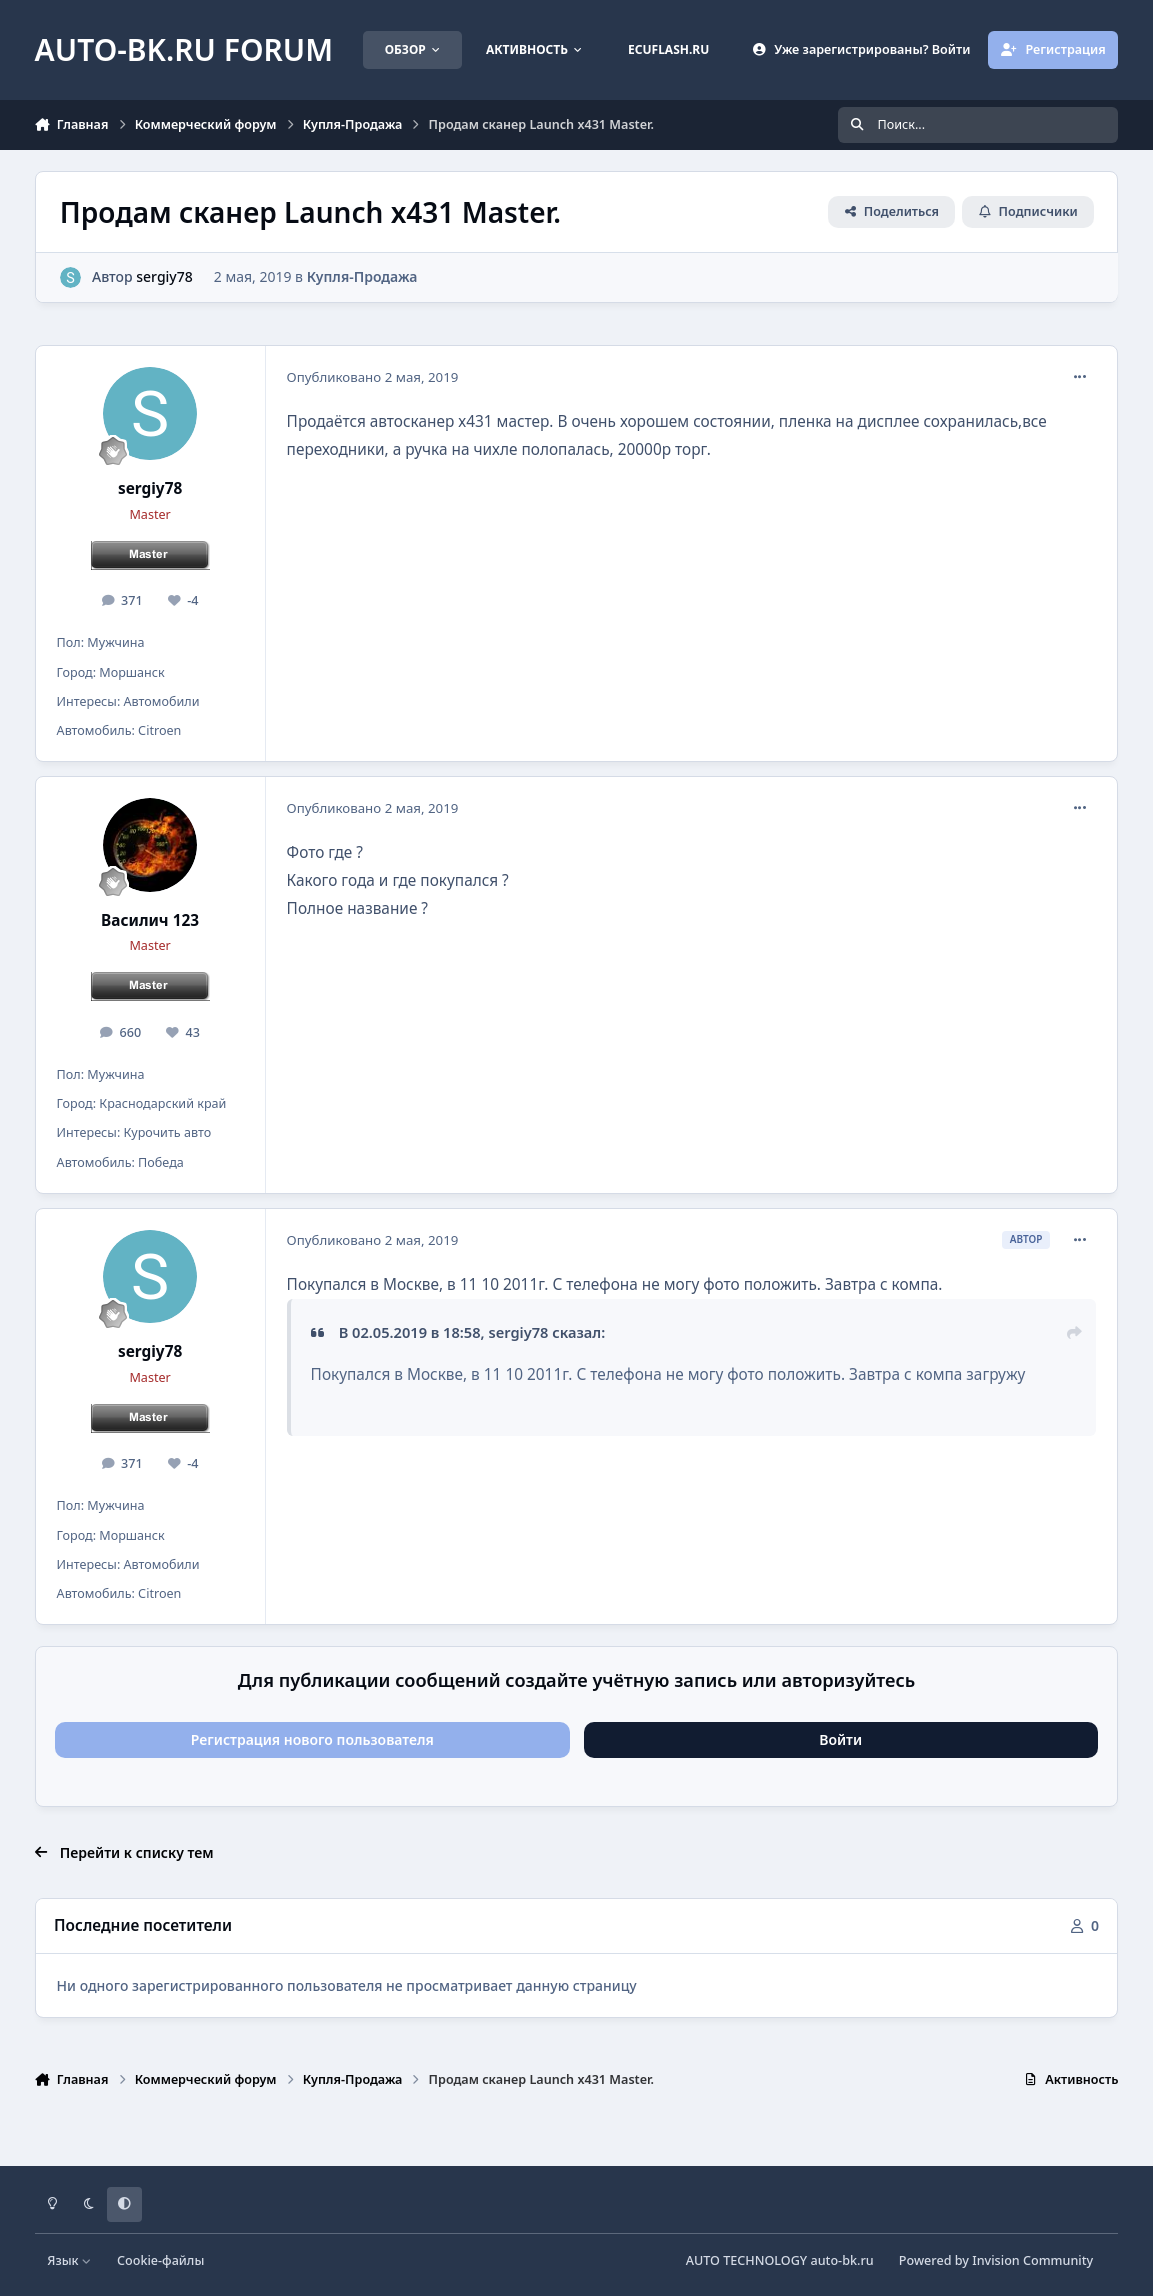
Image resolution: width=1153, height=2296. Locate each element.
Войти (840, 1739)
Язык (69, 2260)
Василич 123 (150, 920)
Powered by (996, 2260)
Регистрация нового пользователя (312, 1739)
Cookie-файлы (160, 2260)
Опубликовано (373, 377)
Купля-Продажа (361, 276)
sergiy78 (164, 276)
